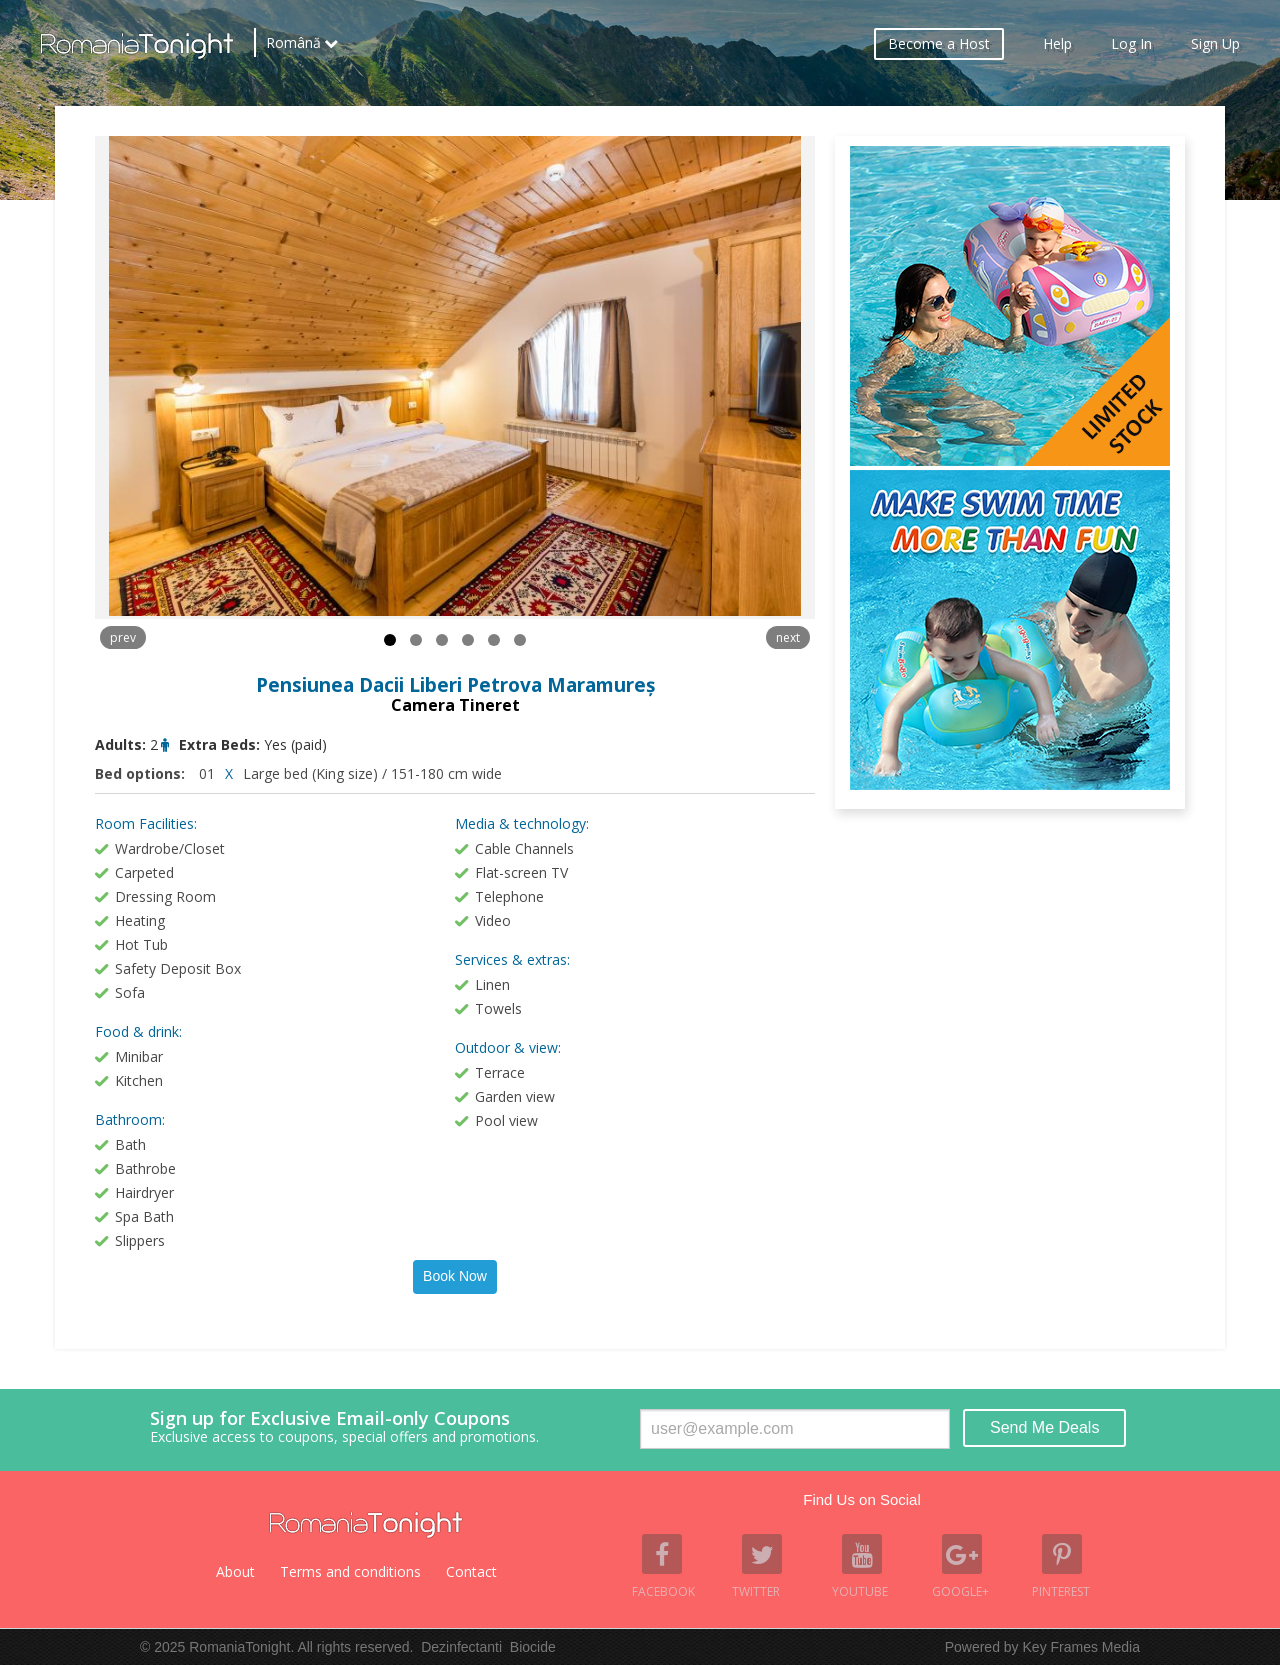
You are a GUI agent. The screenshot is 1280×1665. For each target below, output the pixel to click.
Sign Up (1215, 45)
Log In (1131, 45)
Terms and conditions (350, 1571)
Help (1057, 45)
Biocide (533, 1647)
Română (293, 45)
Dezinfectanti (461, 1647)
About (235, 1571)
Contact (471, 1571)
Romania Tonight (366, 1525)
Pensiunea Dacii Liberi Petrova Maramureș (455, 685)
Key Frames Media (1081, 1647)
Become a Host (939, 45)
